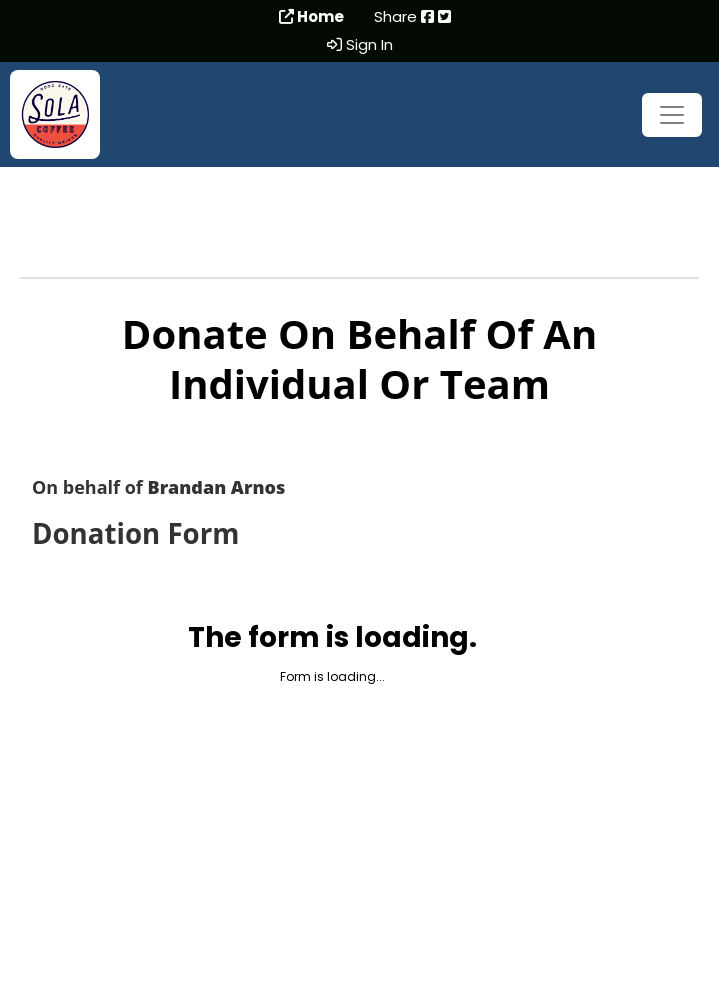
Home (311, 17)
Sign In (360, 45)
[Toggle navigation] (672, 115)
